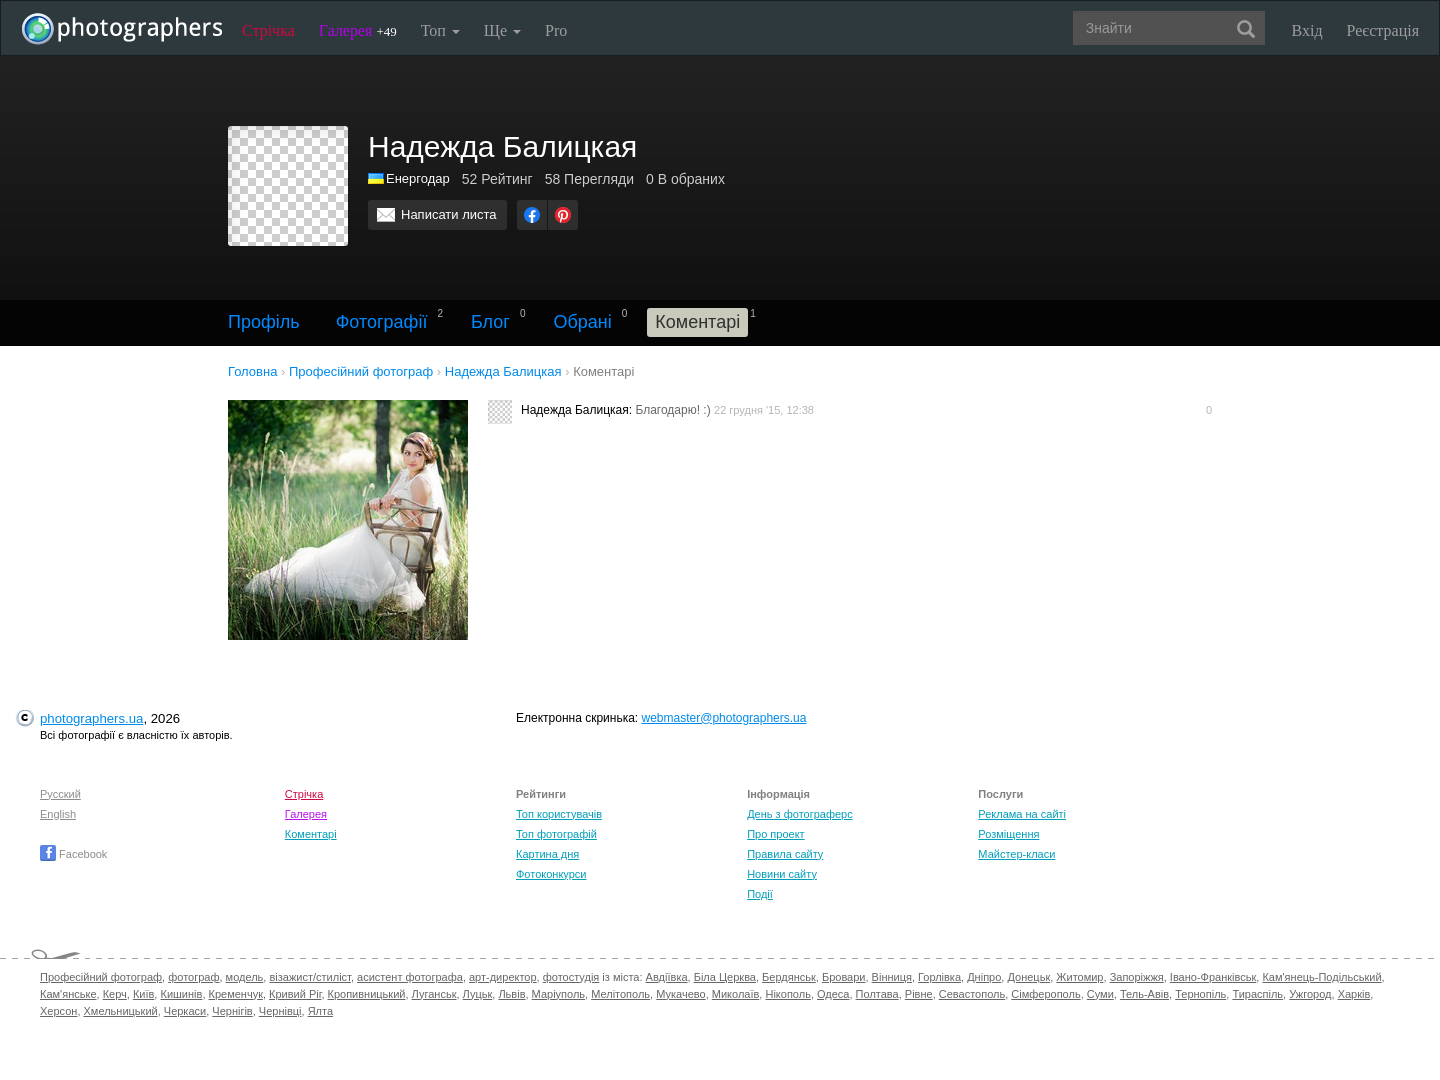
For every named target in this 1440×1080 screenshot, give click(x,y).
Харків (1354, 994)
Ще (502, 30)
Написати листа (449, 214)
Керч (115, 994)
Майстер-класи (1016, 854)
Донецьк (1028, 977)
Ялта (320, 1011)
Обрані (582, 322)
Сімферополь (1045, 994)
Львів (511, 994)
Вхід (1307, 30)
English (58, 814)
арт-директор (503, 977)
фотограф (193, 977)
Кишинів (181, 994)
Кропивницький (367, 994)
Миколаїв (736, 994)
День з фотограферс (800, 814)
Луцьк (478, 994)
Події (760, 894)
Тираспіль (1257, 994)
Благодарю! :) (672, 410)
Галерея (358, 30)
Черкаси (185, 1011)
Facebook (73, 854)
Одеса (833, 994)
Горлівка (939, 977)
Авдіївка (667, 977)
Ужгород (1310, 994)
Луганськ (434, 994)
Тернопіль (1200, 994)
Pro (556, 30)
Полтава (877, 994)
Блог (490, 322)
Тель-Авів (1144, 994)
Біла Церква (725, 977)
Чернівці (280, 1011)
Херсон (58, 1011)
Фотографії (382, 322)
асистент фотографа (410, 977)
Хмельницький (121, 1011)
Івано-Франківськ (1213, 977)
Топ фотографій (556, 834)
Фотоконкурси (551, 874)
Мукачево (680, 994)
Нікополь (787, 994)
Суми (1100, 994)
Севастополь (972, 994)
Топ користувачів (559, 814)
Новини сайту (782, 874)
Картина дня (547, 854)
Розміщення (1008, 834)
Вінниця (892, 977)
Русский (60, 794)
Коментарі (311, 834)
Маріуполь (558, 994)
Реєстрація (1383, 30)
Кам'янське (68, 994)
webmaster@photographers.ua (724, 718)
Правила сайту (785, 854)
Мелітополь (620, 994)
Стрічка (268, 30)
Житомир (1079, 977)
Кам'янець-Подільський (1321, 977)
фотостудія (571, 977)
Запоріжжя (1137, 977)
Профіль (264, 322)
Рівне (919, 994)
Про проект (775, 834)
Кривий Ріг (295, 994)
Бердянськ (789, 977)
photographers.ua (91, 718)
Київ (143, 994)
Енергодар (418, 178)
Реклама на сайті (1022, 814)
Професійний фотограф (101, 977)
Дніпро (984, 977)
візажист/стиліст (309, 977)
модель (245, 977)
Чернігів (232, 1011)
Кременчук (236, 994)
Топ (440, 30)
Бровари (844, 977)
